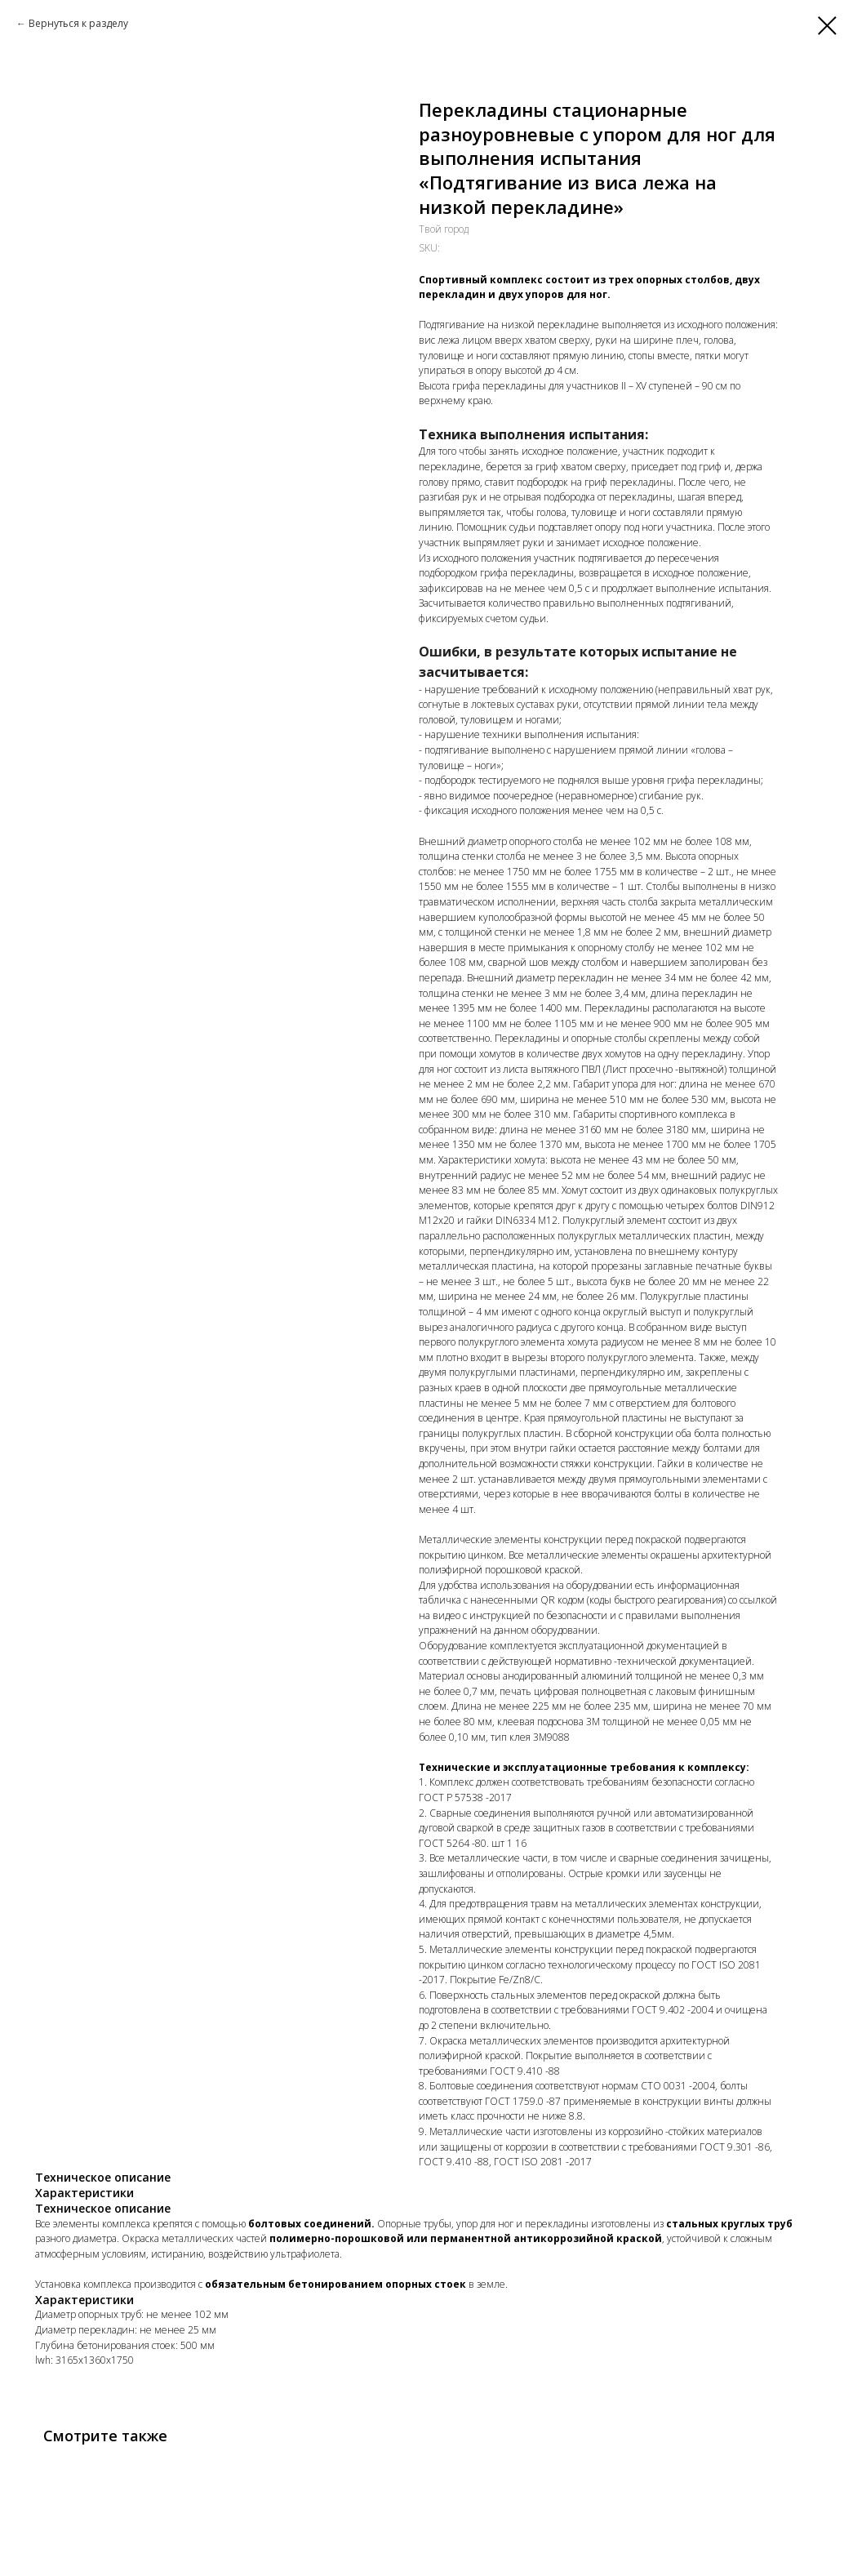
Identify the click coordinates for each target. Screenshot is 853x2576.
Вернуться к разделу (78, 23)
